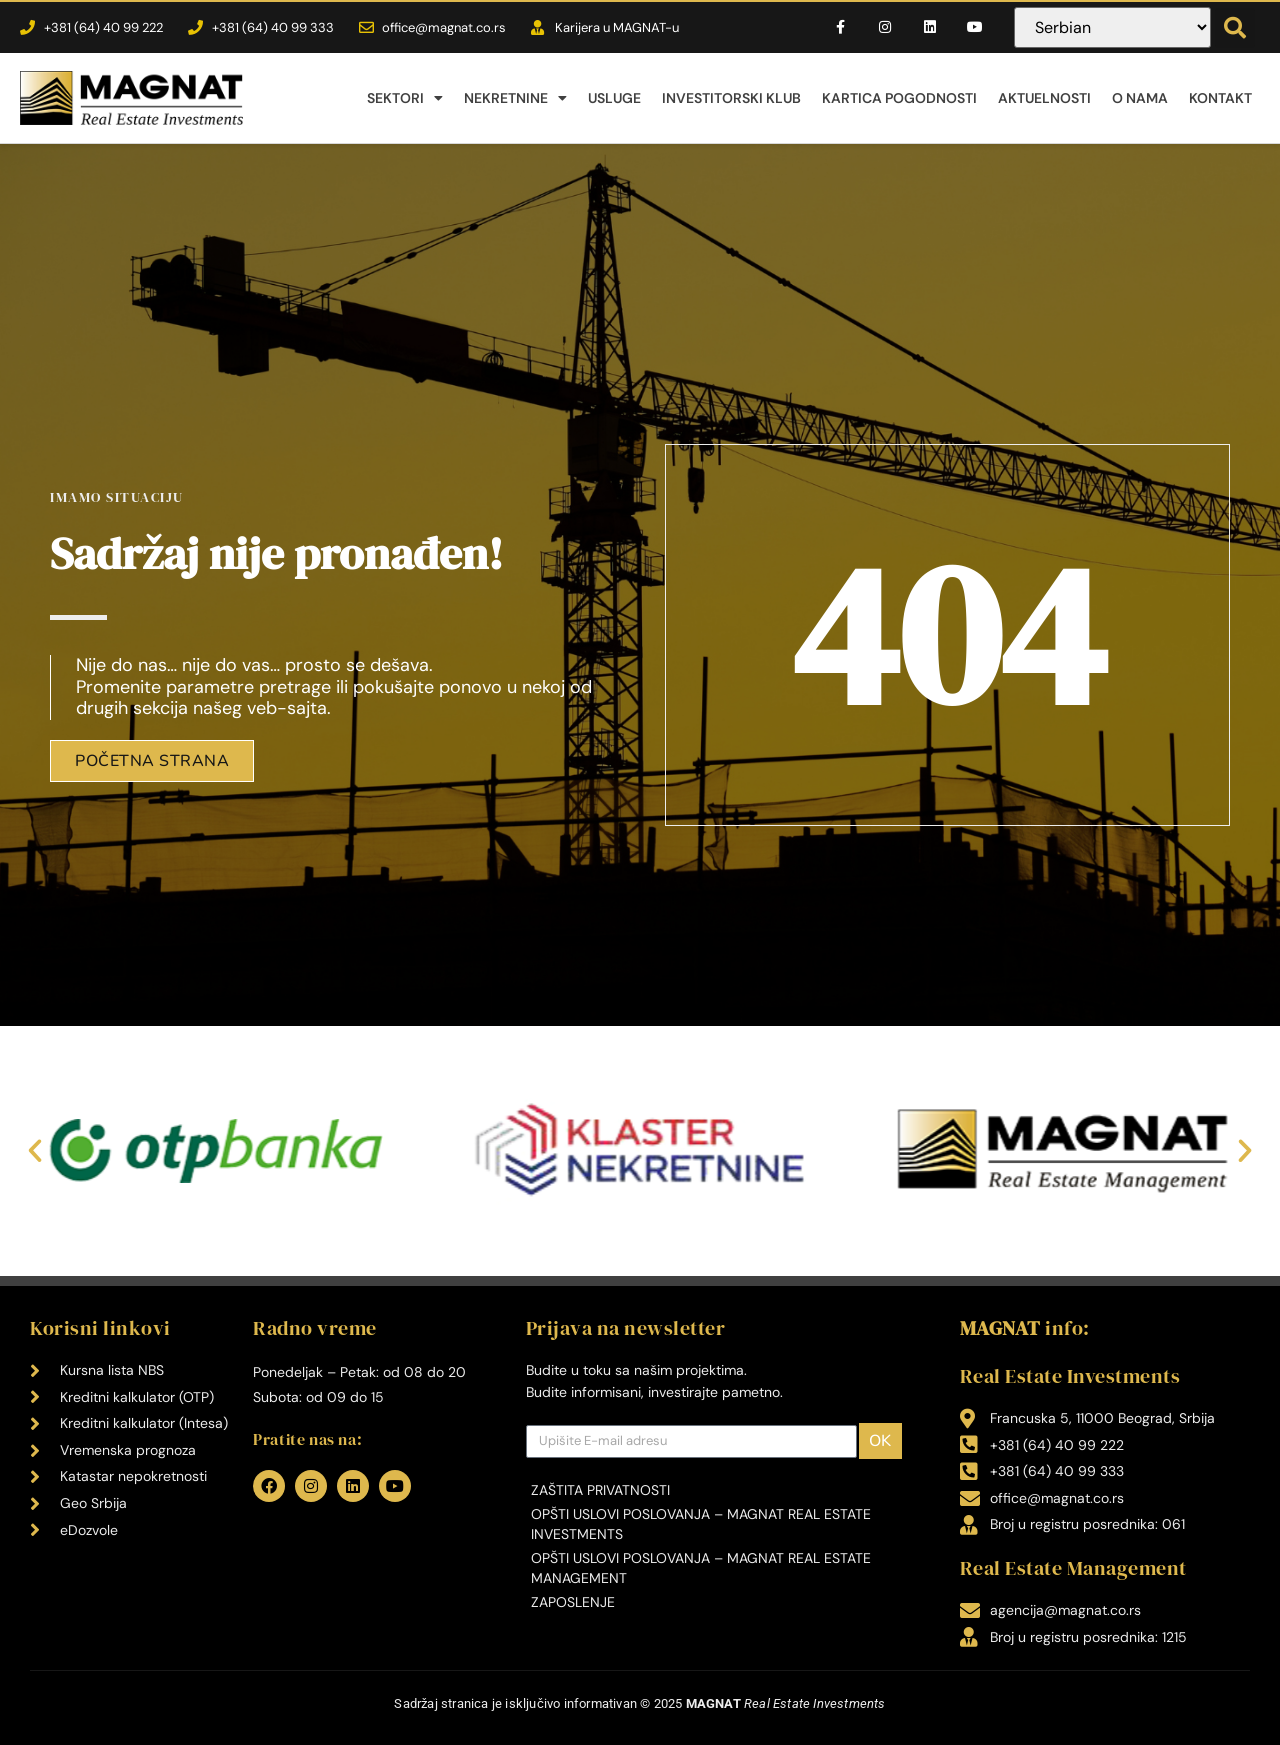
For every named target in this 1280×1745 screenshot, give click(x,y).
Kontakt (1220, 98)
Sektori (405, 98)
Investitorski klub (731, 98)
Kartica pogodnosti (899, 98)
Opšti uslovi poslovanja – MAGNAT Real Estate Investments (701, 1524)
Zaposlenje (573, 1602)
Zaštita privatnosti (600, 1490)
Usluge (614, 98)
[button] (1235, 28)
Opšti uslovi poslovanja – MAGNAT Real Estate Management (701, 1568)
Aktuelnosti (1044, 98)
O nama (1140, 98)
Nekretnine (515, 98)
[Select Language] (1112, 27)
